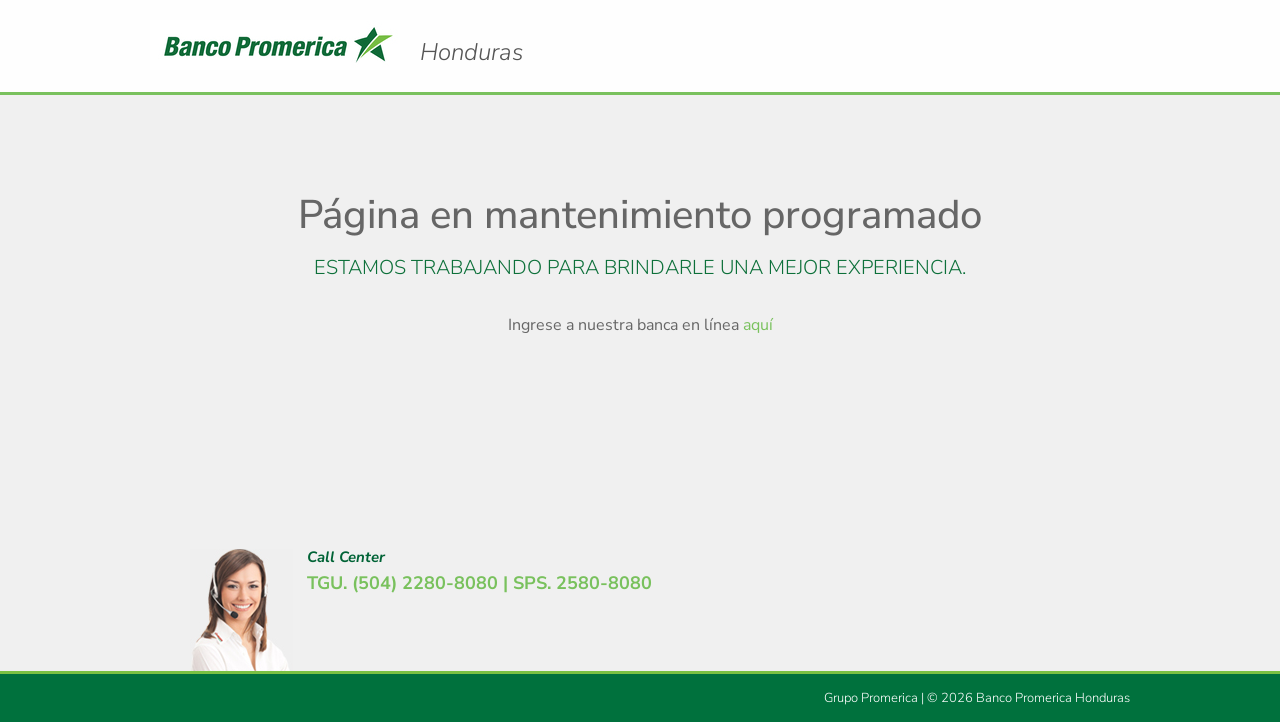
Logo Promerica (471, 35)
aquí (758, 325)
